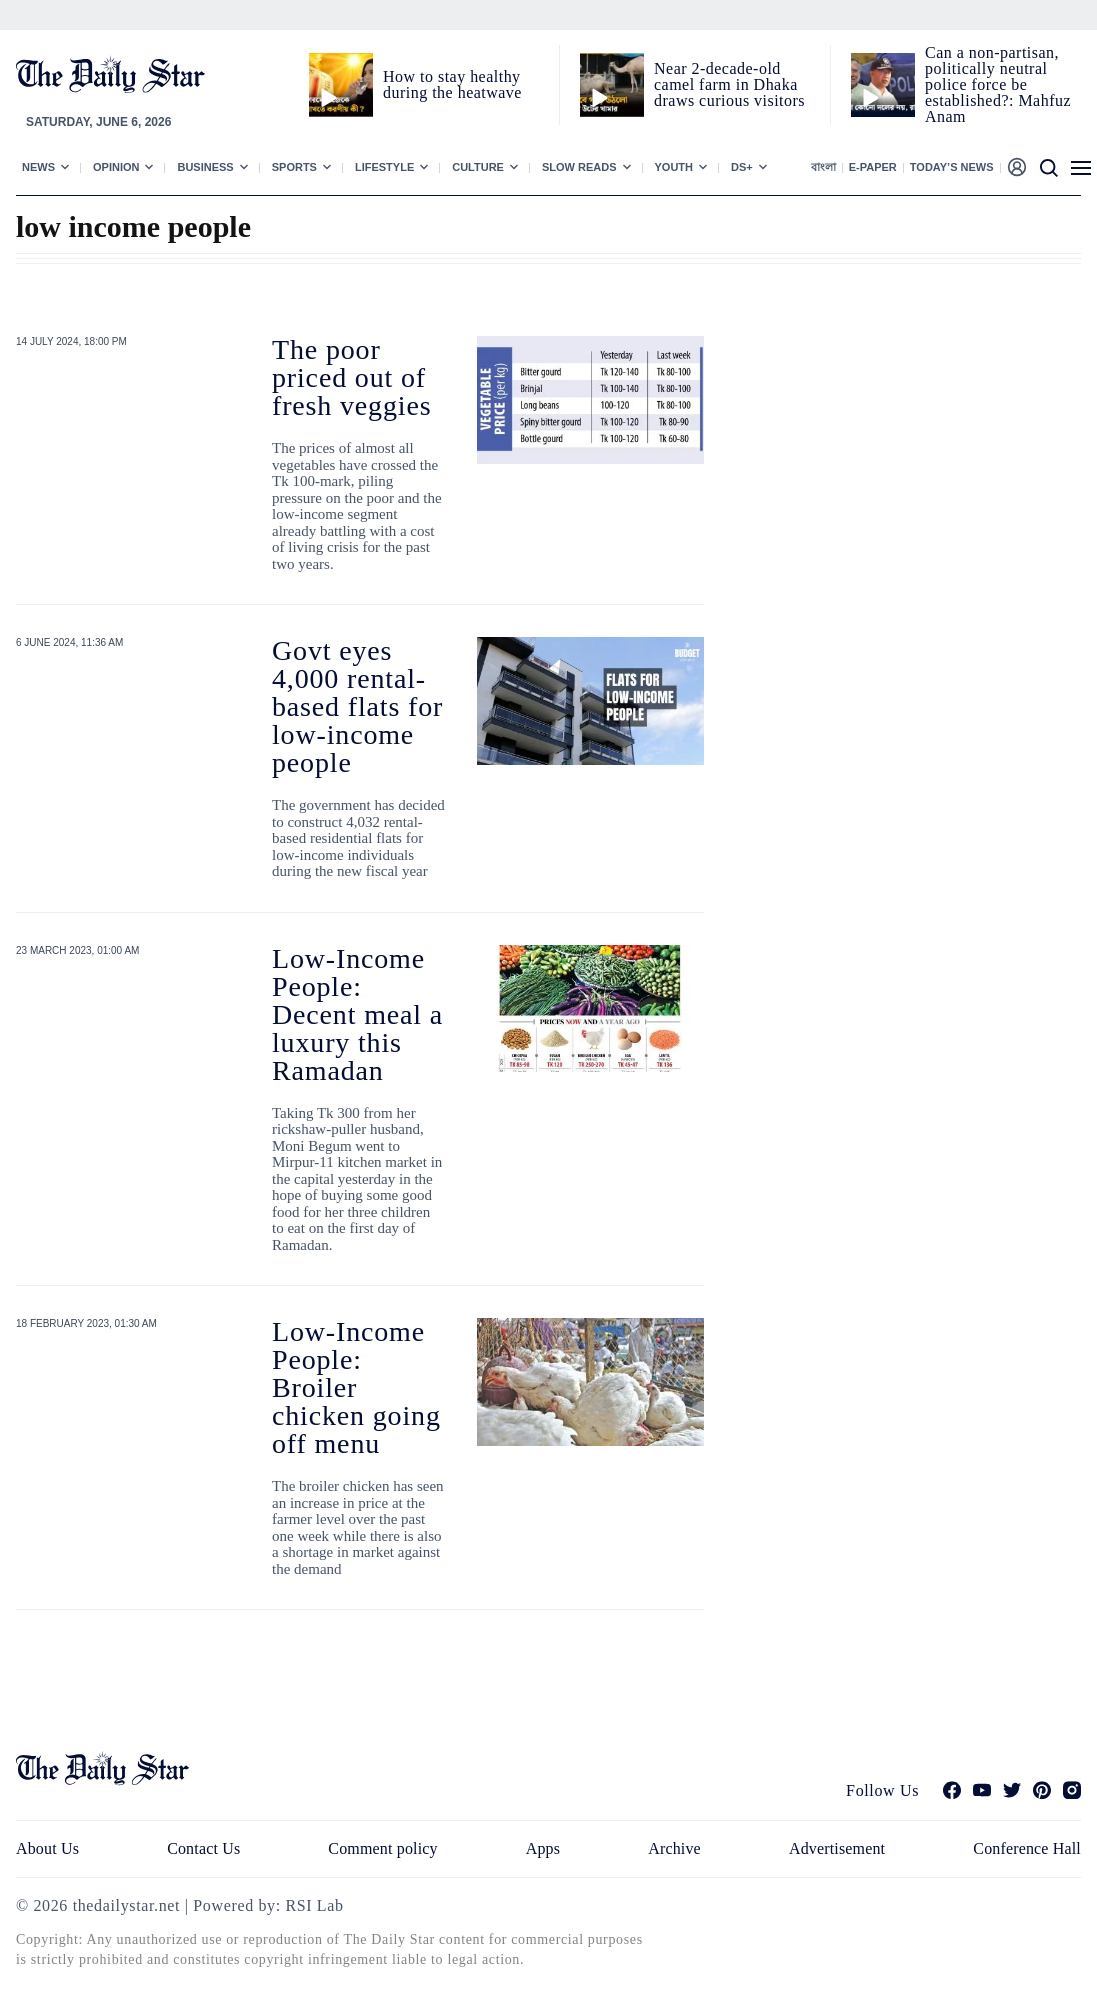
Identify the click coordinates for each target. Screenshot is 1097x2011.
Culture (478, 167)
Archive (674, 1848)
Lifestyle (384, 167)
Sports (294, 167)
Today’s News (952, 167)
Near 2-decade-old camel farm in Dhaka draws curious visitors (729, 84)
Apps (543, 1848)
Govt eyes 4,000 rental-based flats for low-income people (357, 706)
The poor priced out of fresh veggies (351, 377)
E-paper (873, 167)
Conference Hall (1027, 1848)
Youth (674, 167)
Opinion (116, 167)
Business (205, 167)
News (38, 167)
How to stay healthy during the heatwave (452, 84)
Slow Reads (579, 167)
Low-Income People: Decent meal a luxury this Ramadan (357, 1014)
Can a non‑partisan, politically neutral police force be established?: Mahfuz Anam (998, 84)
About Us (47, 1848)
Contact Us (203, 1848)
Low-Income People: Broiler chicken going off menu (356, 1387)
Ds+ (742, 167)
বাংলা (823, 167)
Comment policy (382, 1848)
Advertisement (837, 1848)
